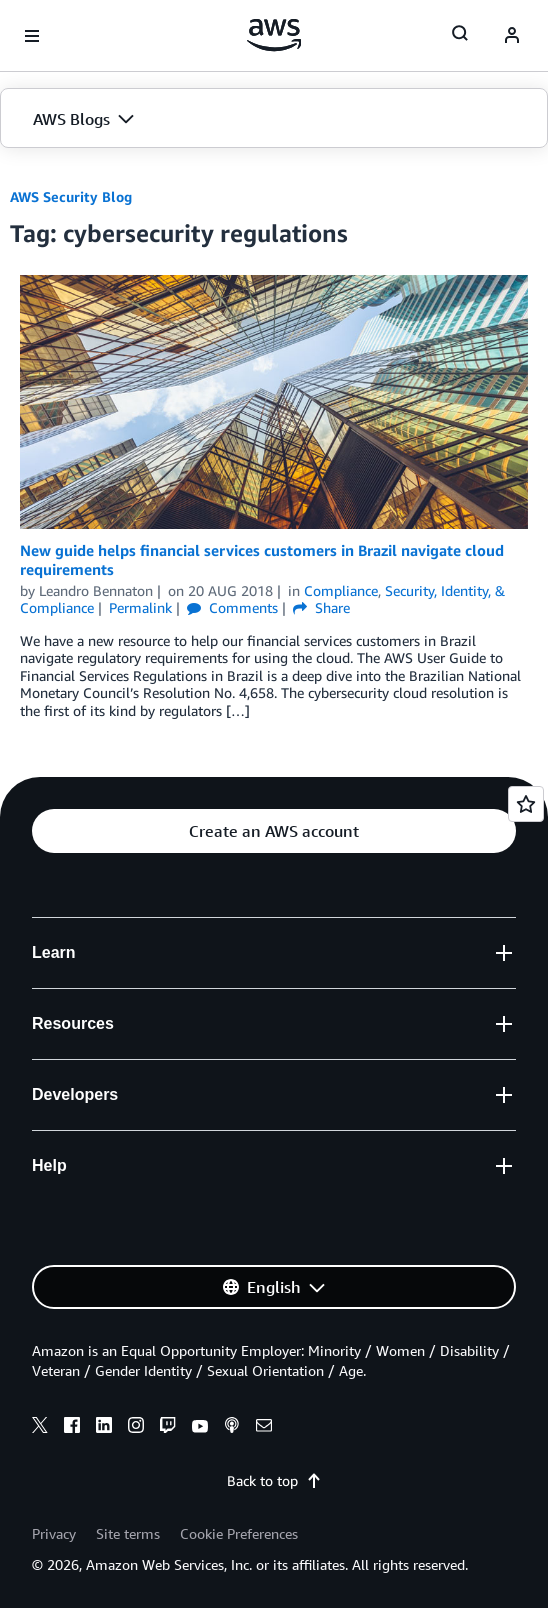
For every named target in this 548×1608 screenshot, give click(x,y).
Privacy (54, 1533)
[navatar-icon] (512, 36)
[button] (274, 119)
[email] (264, 1428)
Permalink (140, 607)
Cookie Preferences (239, 1533)
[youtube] (200, 1428)
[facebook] (72, 1428)
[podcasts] (232, 1428)
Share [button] (321, 607)
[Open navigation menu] (32, 36)
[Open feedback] (526, 804)
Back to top (274, 1480)
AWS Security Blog (71, 196)
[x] (40, 1428)
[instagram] (136, 1428)
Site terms (128, 1533)
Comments (232, 607)
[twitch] (168, 1428)
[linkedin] (104, 1428)
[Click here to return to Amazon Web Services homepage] (274, 35)
